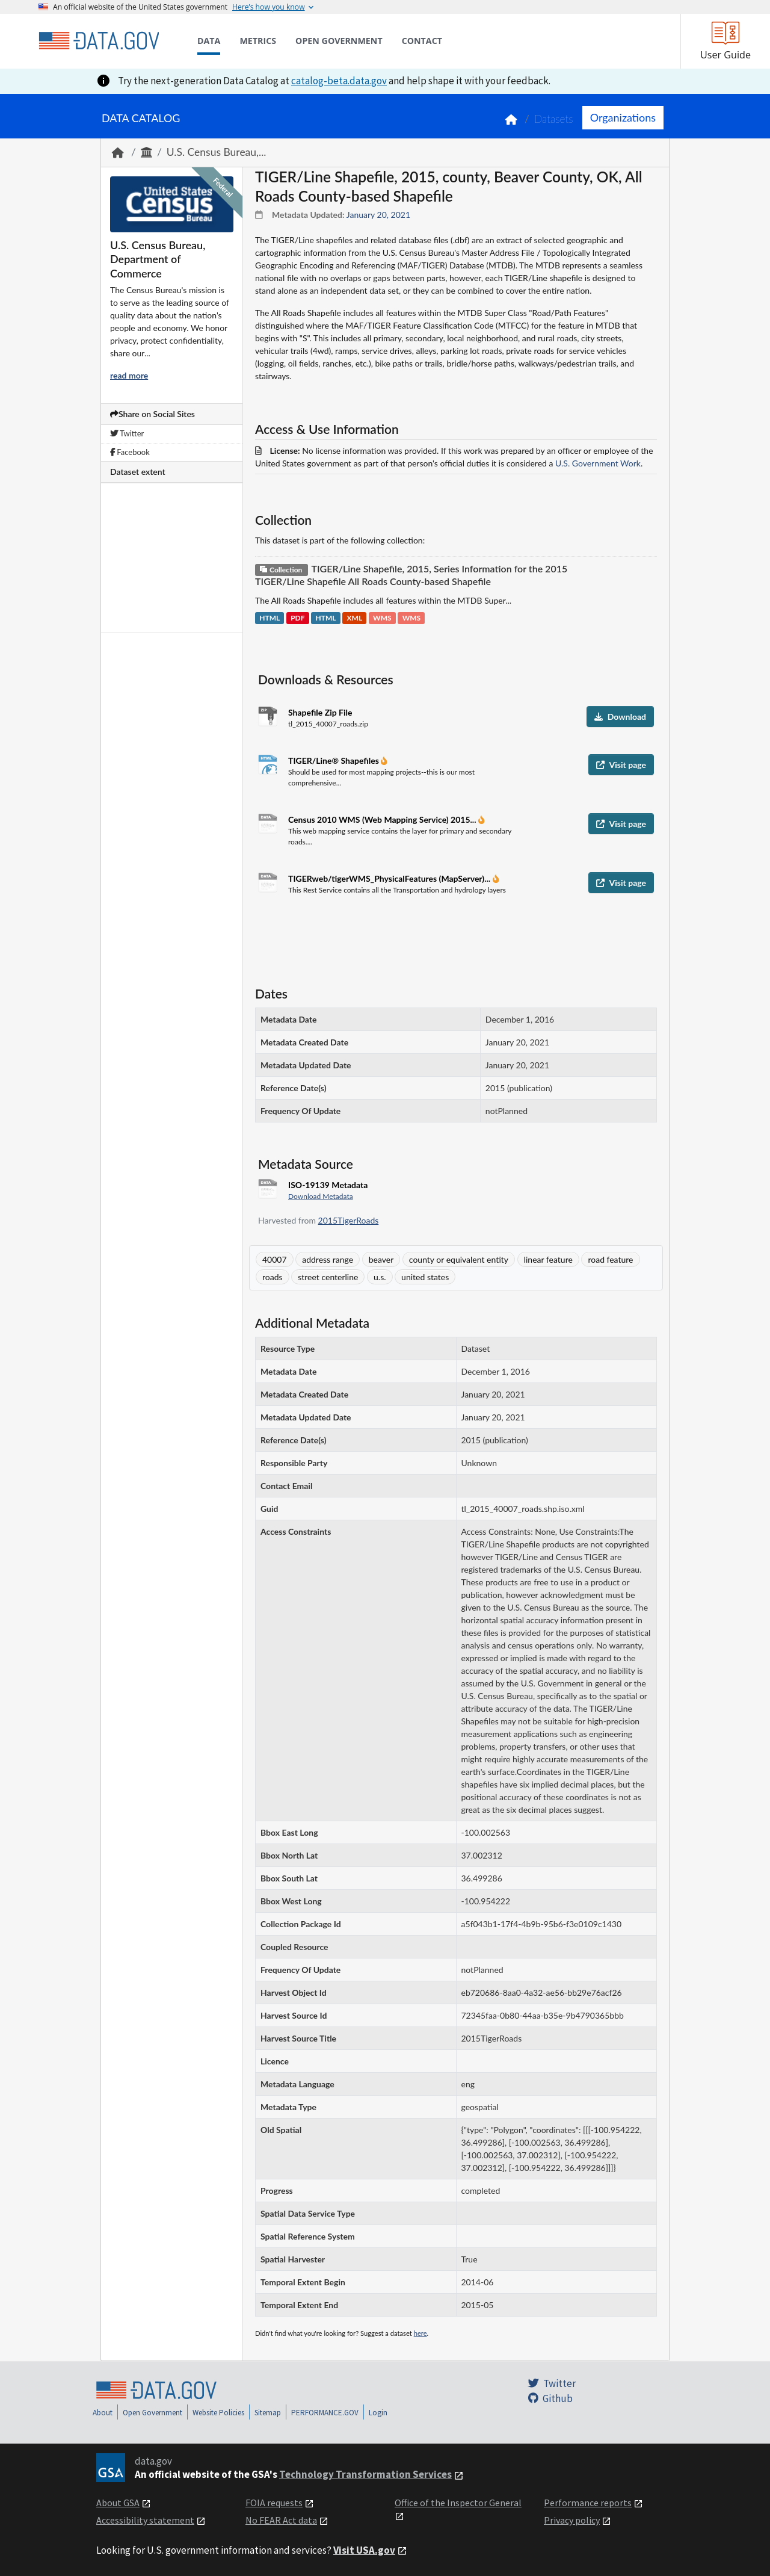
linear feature (548, 1259)
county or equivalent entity (458, 1259)
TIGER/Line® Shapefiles (334, 760)
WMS (382, 618)
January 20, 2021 (378, 214)
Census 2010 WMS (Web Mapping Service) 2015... (383, 819)
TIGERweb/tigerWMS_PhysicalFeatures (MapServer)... (390, 878)
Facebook (130, 452)
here (420, 2333)
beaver (381, 1259)
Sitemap (267, 2412)
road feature (610, 1259)
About (102, 2412)
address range (327, 1259)
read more (129, 375)
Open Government (152, 2412)
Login (378, 2412)
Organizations (623, 117)
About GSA (118, 2503)
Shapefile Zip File (320, 712)
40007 (274, 1259)
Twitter (127, 433)
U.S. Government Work (598, 463)
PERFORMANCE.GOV (325, 2412)
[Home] (98, 40)
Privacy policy (572, 2520)
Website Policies (218, 2412)
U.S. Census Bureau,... (216, 152)
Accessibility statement (145, 2520)
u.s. (380, 1277)
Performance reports (588, 2503)
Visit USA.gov (364, 2550)
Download (620, 716)
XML (355, 618)
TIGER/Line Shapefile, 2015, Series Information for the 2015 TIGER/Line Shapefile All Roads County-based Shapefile (411, 575)
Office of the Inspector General (458, 2503)
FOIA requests (274, 2503)
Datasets (553, 119)
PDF (297, 618)
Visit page (621, 765)
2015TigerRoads (348, 1220)
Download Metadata (320, 1196)
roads (272, 1277)
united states (425, 1277)
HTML (269, 618)
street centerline (328, 1277)
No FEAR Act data (281, 2520)
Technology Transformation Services (365, 2474)
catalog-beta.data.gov (339, 80)
